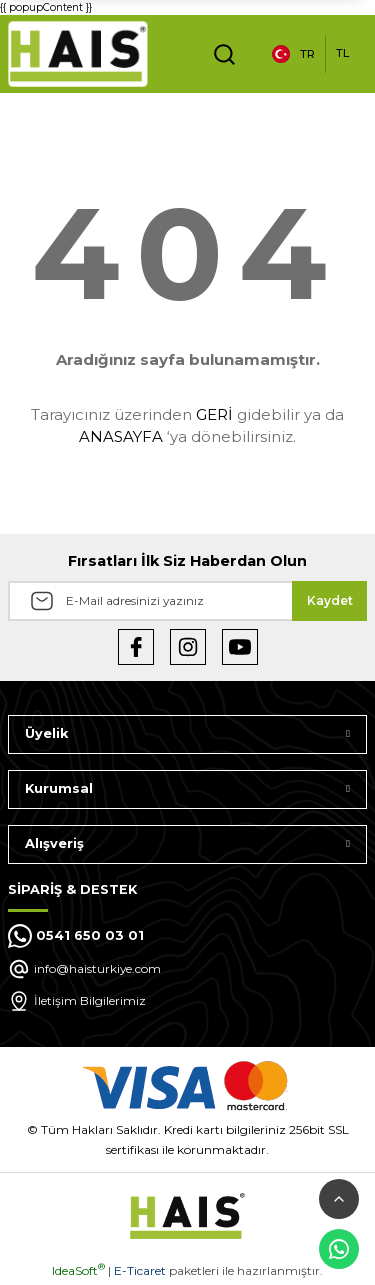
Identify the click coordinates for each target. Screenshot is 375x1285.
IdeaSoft (78, 1270)
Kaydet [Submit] (330, 600)
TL (342, 53)
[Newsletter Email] (187, 601)
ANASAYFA (121, 436)
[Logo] (78, 54)
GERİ (214, 414)
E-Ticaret (140, 1270)
